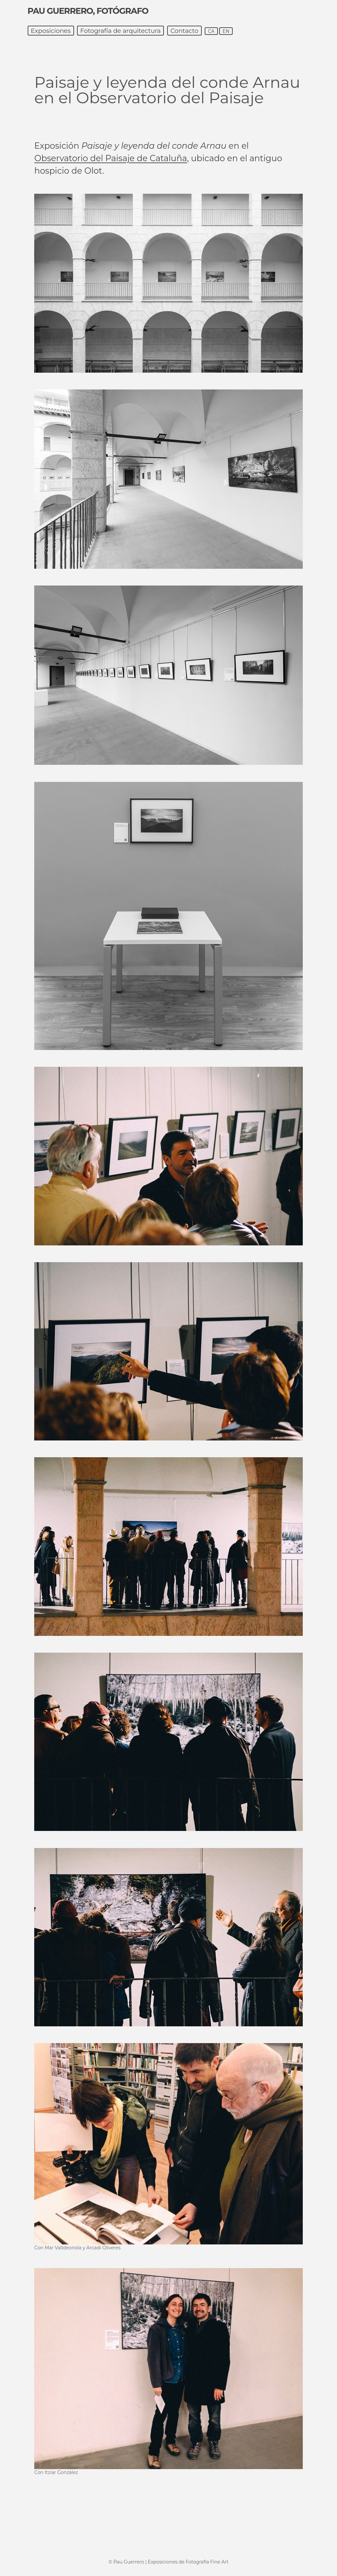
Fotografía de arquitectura (120, 31)
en (225, 31)
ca (211, 31)
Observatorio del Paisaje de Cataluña (110, 158)
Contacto (184, 31)
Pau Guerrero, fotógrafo (88, 11)
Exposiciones (51, 31)
